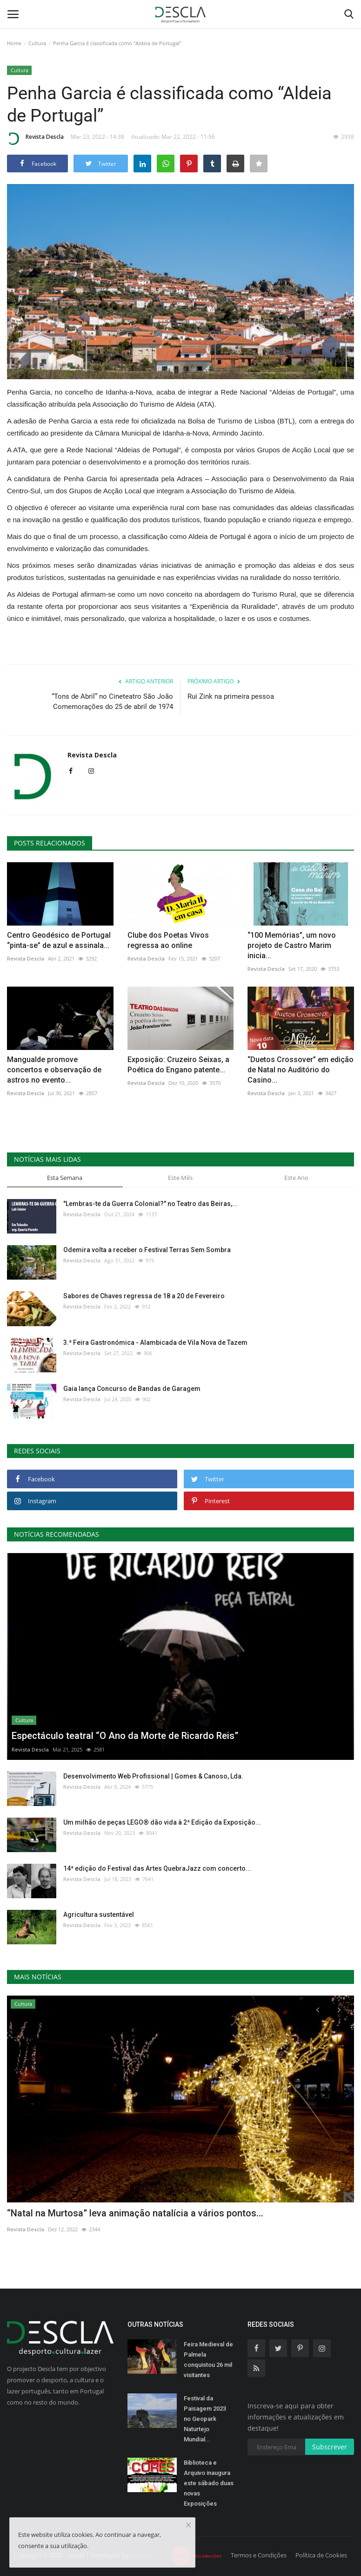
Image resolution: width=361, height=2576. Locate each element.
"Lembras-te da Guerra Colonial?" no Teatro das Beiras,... (150, 1203)
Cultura (37, 43)
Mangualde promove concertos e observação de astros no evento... (54, 1069)
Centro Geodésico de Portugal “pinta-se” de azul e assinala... (59, 940)
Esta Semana (64, 1177)
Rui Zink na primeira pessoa (230, 696)
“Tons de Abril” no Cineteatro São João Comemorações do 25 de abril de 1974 (112, 701)
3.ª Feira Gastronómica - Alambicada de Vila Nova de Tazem (155, 1342)
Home (14, 43)
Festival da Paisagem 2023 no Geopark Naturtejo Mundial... (205, 2419)
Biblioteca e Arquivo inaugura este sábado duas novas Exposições (209, 2483)
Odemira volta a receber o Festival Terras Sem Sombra (147, 1250)
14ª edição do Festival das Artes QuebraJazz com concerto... (157, 1868)
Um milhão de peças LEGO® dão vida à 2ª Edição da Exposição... (162, 1822)
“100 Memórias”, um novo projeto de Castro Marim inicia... (291, 945)
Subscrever (329, 2446)
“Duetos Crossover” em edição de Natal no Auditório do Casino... (300, 1069)
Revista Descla (35, 138)
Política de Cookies (321, 2555)
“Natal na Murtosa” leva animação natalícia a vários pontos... (135, 2213)
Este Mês (180, 1177)
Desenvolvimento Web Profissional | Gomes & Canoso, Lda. (153, 1776)
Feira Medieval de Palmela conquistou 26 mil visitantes (208, 2359)
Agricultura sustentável (98, 1914)
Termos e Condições (259, 2555)
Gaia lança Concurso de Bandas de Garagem (132, 1388)
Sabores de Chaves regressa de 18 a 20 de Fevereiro (144, 1296)
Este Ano (296, 1177)
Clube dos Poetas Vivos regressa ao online (168, 940)
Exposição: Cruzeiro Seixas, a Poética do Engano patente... (178, 1064)
